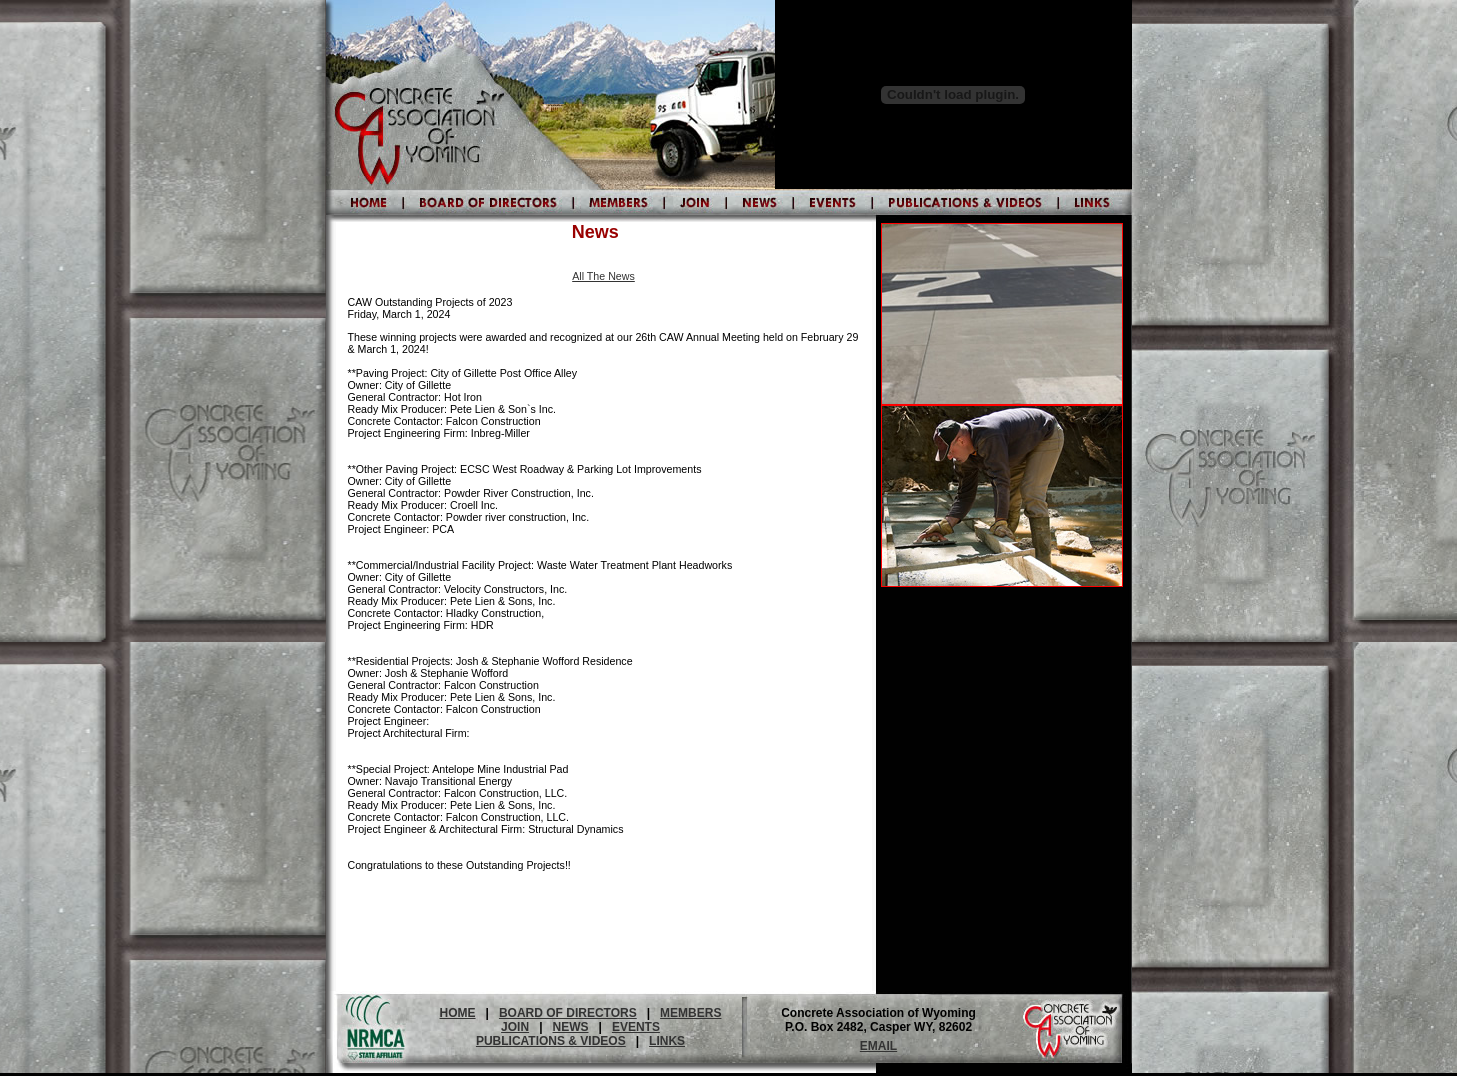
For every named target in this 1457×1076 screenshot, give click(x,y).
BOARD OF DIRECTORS (568, 1013)
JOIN (515, 1027)
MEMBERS (690, 1013)
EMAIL (878, 1046)
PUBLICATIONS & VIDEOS (551, 1041)
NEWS (571, 1027)
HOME (458, 1013)
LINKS (667, 1041)
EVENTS (636, 1027)
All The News (603, 276)
